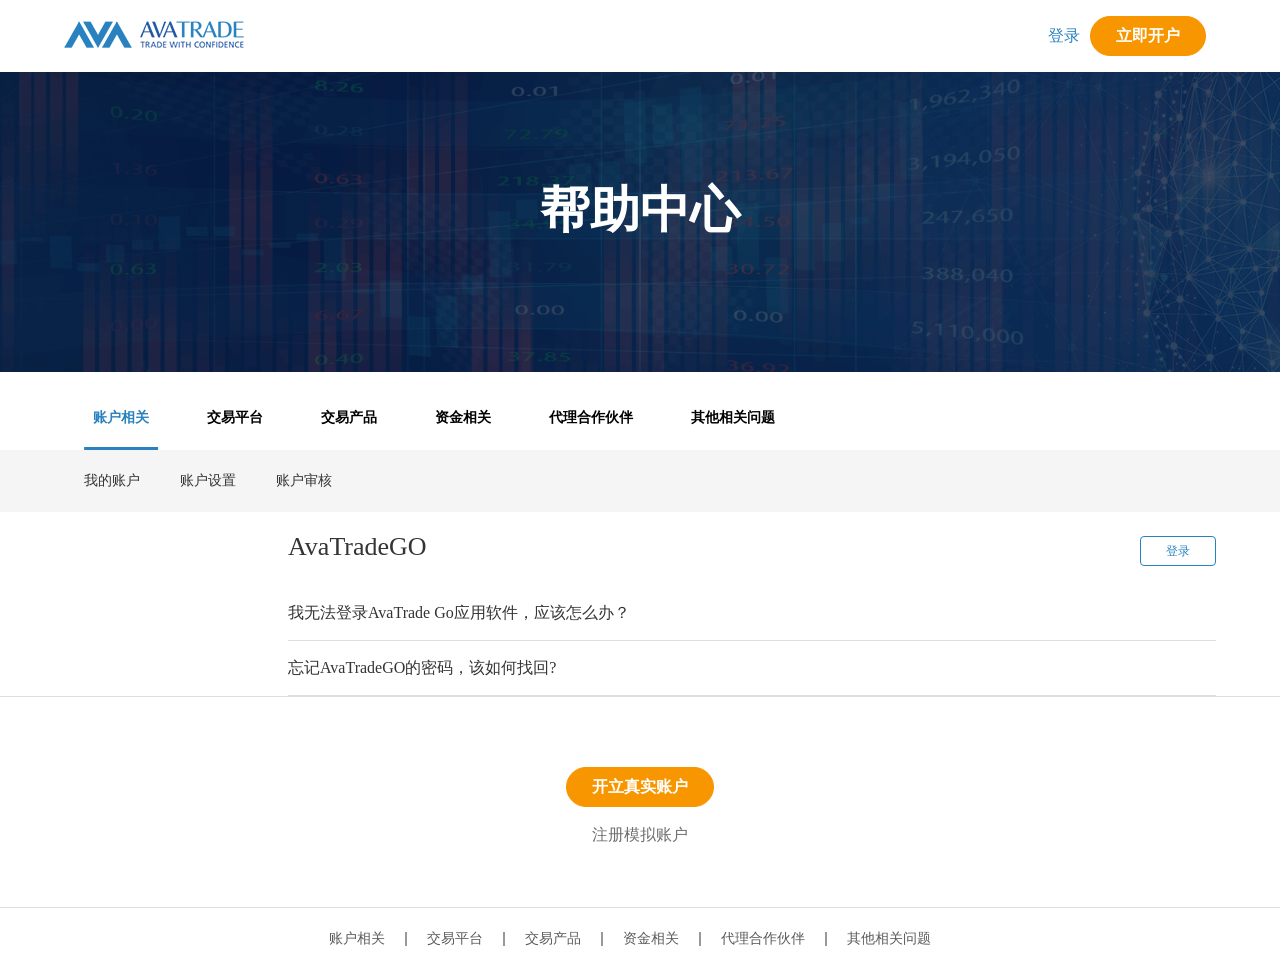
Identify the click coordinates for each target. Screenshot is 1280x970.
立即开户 (1148, 35)
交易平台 (235, 417)
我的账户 (112, 480)
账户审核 (304, 480)
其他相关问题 (733, 417)
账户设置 (208, 480)
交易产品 (349, 417)
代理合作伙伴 (591, 417)
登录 (1064, 35)
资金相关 (463, 417)
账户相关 (121, 417)
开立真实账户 (640, 786)
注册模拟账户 (640, 834)
